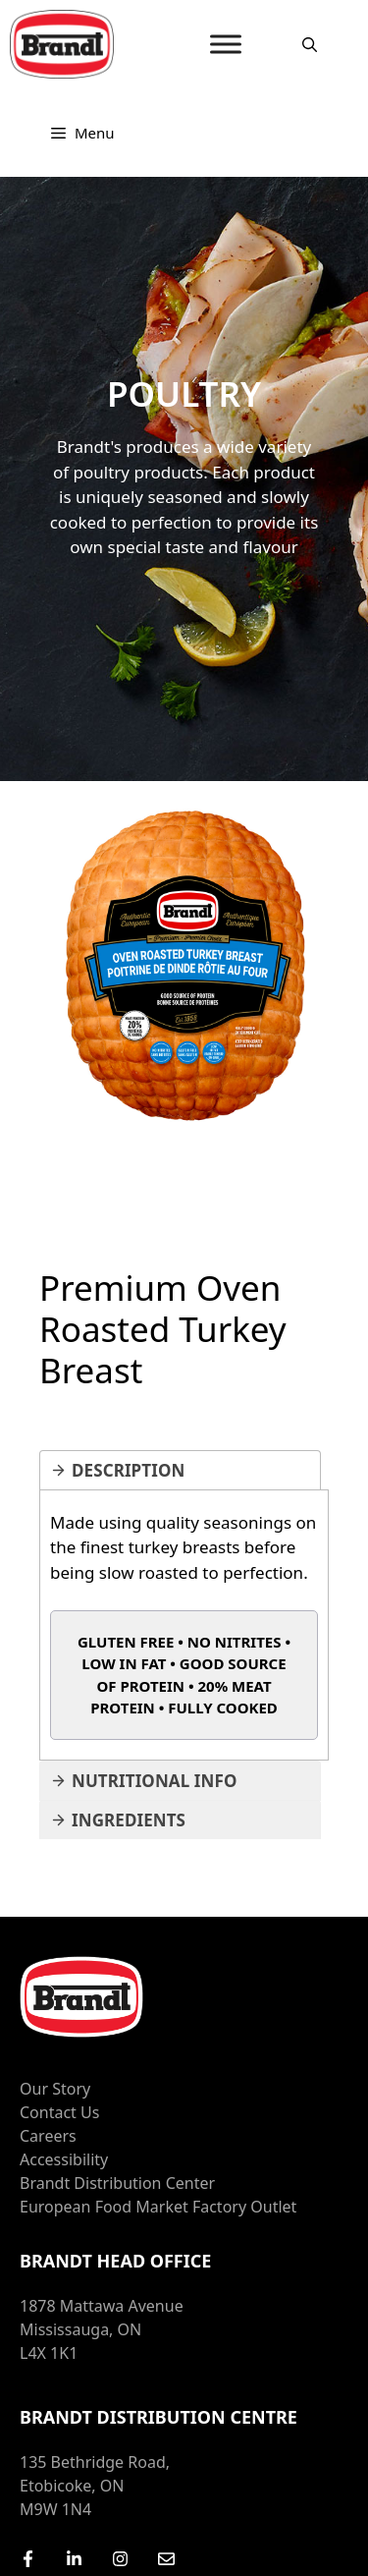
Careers (48, 2136)
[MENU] (225, 43)
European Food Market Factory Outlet (158, 2206)
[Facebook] (28, 2558)
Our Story (55, 2089)
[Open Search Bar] (309, 44)
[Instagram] (120, 2558)
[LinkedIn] (74, 2558)
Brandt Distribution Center (117, 2183)
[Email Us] (166, 2558)
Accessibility (64, 2159)
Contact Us (59, 2112)
